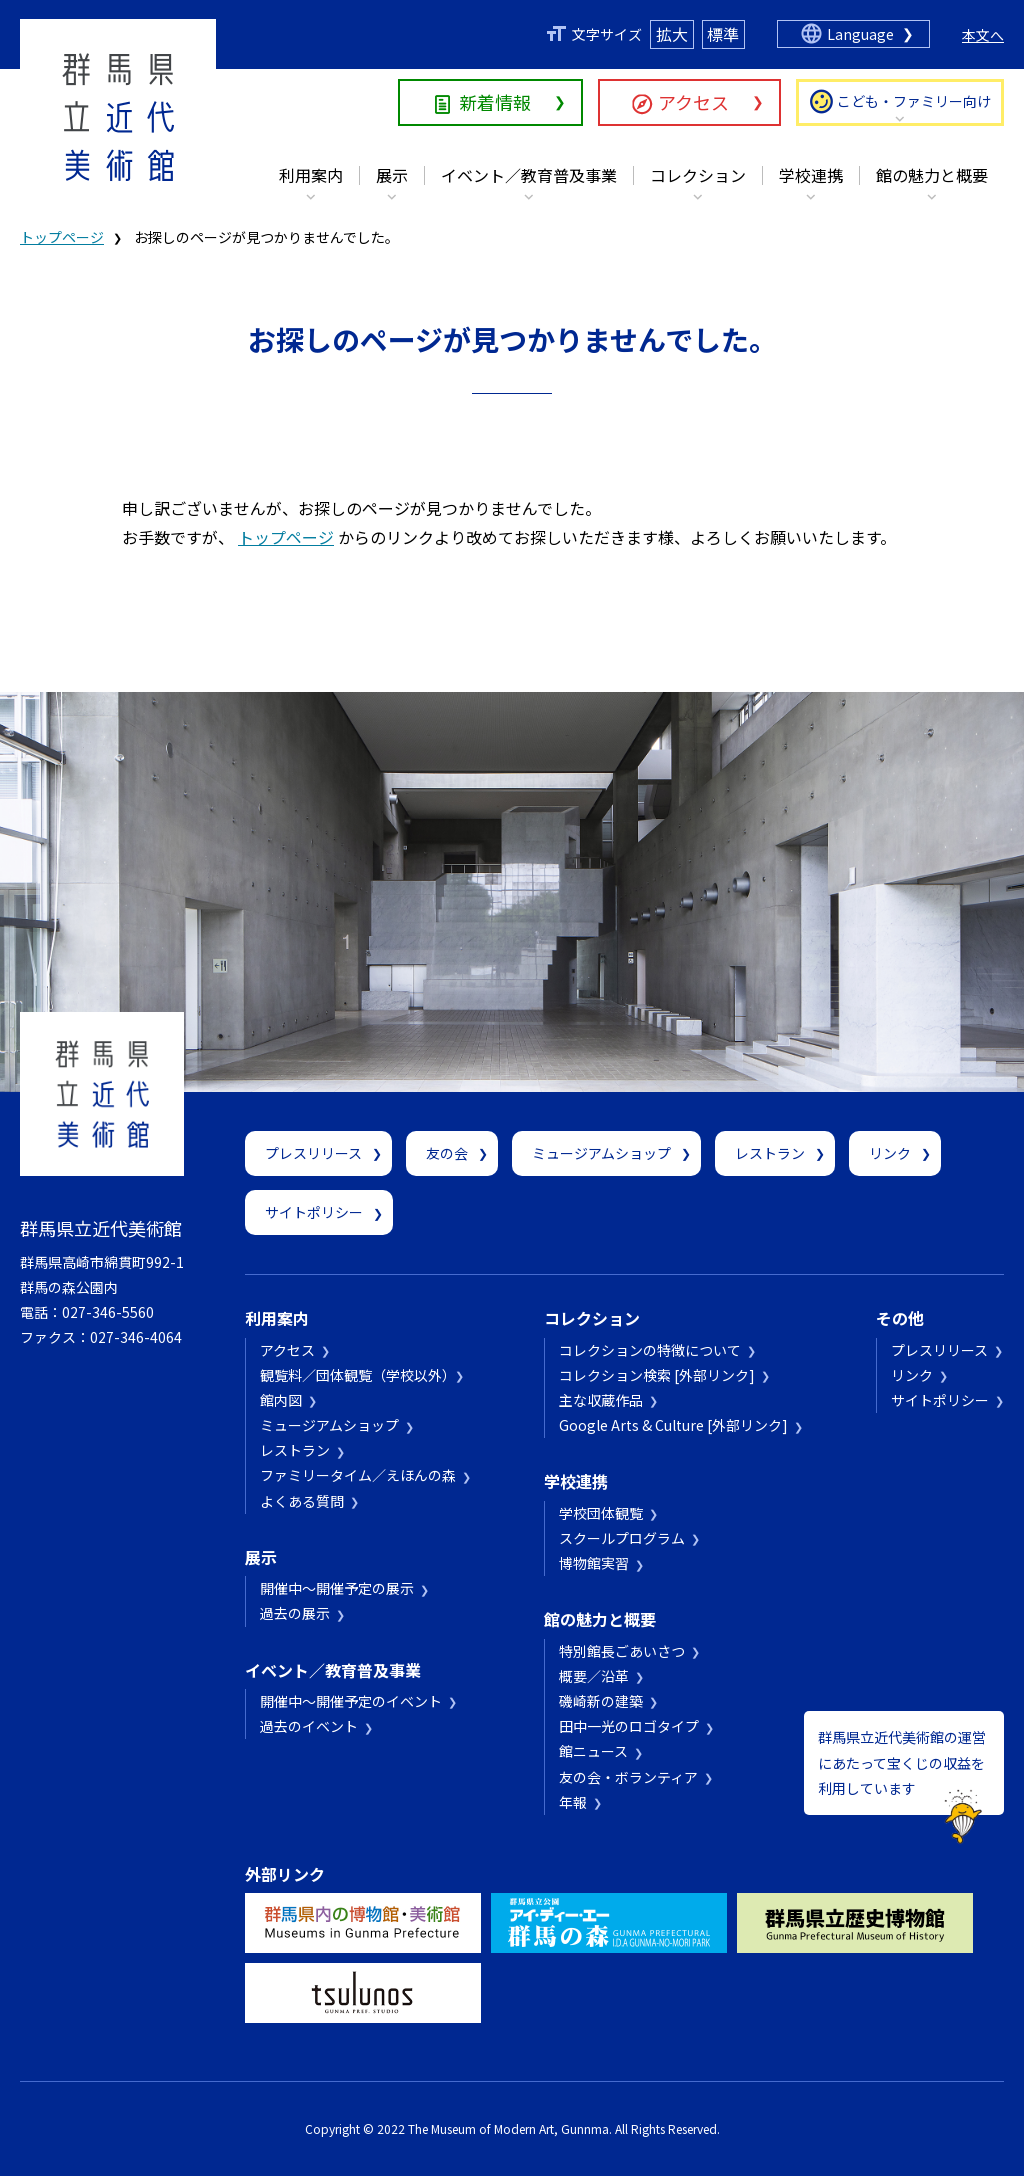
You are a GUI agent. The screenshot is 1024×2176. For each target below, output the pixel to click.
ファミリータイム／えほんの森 (358, 1475)
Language (860, 34)
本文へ (983, 35)
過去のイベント (309, 1726)
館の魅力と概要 (932, 175)
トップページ (62, 237)
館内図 (281, 1400)
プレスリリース (313, 1153)
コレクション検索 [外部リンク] (657, 1375)
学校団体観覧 (601, 1513)
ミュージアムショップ (601, 1153)
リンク (890, 1153)
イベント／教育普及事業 (529, 175)
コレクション (698, 175)
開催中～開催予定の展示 (337, 1588)
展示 (392, 175)
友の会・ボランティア (628, 1777)
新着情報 (495, 102)
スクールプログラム (622, 1538)
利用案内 (311, 175)
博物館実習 (594, 1563)
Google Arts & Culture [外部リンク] (673, 1425)
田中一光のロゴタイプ (629, 1726)
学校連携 (811, 175)
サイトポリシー (314, 1212)
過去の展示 (295, 1613)
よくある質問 (302, 1501)
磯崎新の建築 (601, 1701)
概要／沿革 (594, 1676)
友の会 (447, 1153)
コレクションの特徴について (650, 1350)
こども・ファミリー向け (914, 101)
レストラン (770, 1153)
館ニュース (593, 1751)
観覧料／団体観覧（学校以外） (354, 1375)
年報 (573, 1802)
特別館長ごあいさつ (622, 1651)
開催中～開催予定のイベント (351, 1701)
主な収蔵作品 (601, 1400)
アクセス (693, 102)
